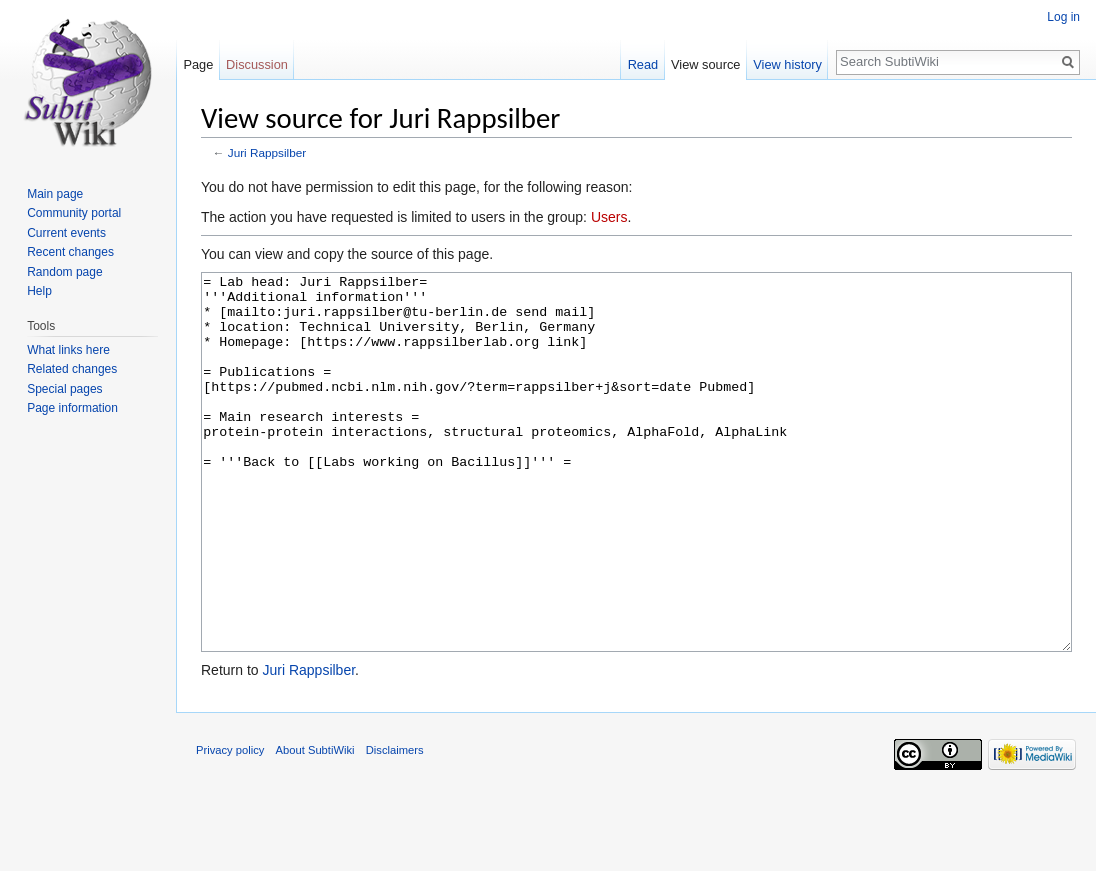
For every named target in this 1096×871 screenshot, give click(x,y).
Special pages (64, 389)
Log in (1063, 17)
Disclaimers (395, 825)
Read (643, 64)
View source (705, 64)
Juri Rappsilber (267, 152)
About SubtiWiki (315, 825)
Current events (66, 233)
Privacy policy (230, 825)
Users (609, 217)
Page (198, 64)
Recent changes (70, 252)
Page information (72, 408)
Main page (55, 194)
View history (787, 64)
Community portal (74, 213)
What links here (68, 350)
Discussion (257, 64)
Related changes (72, 369)
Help (39, 291)
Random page (64, 272)
